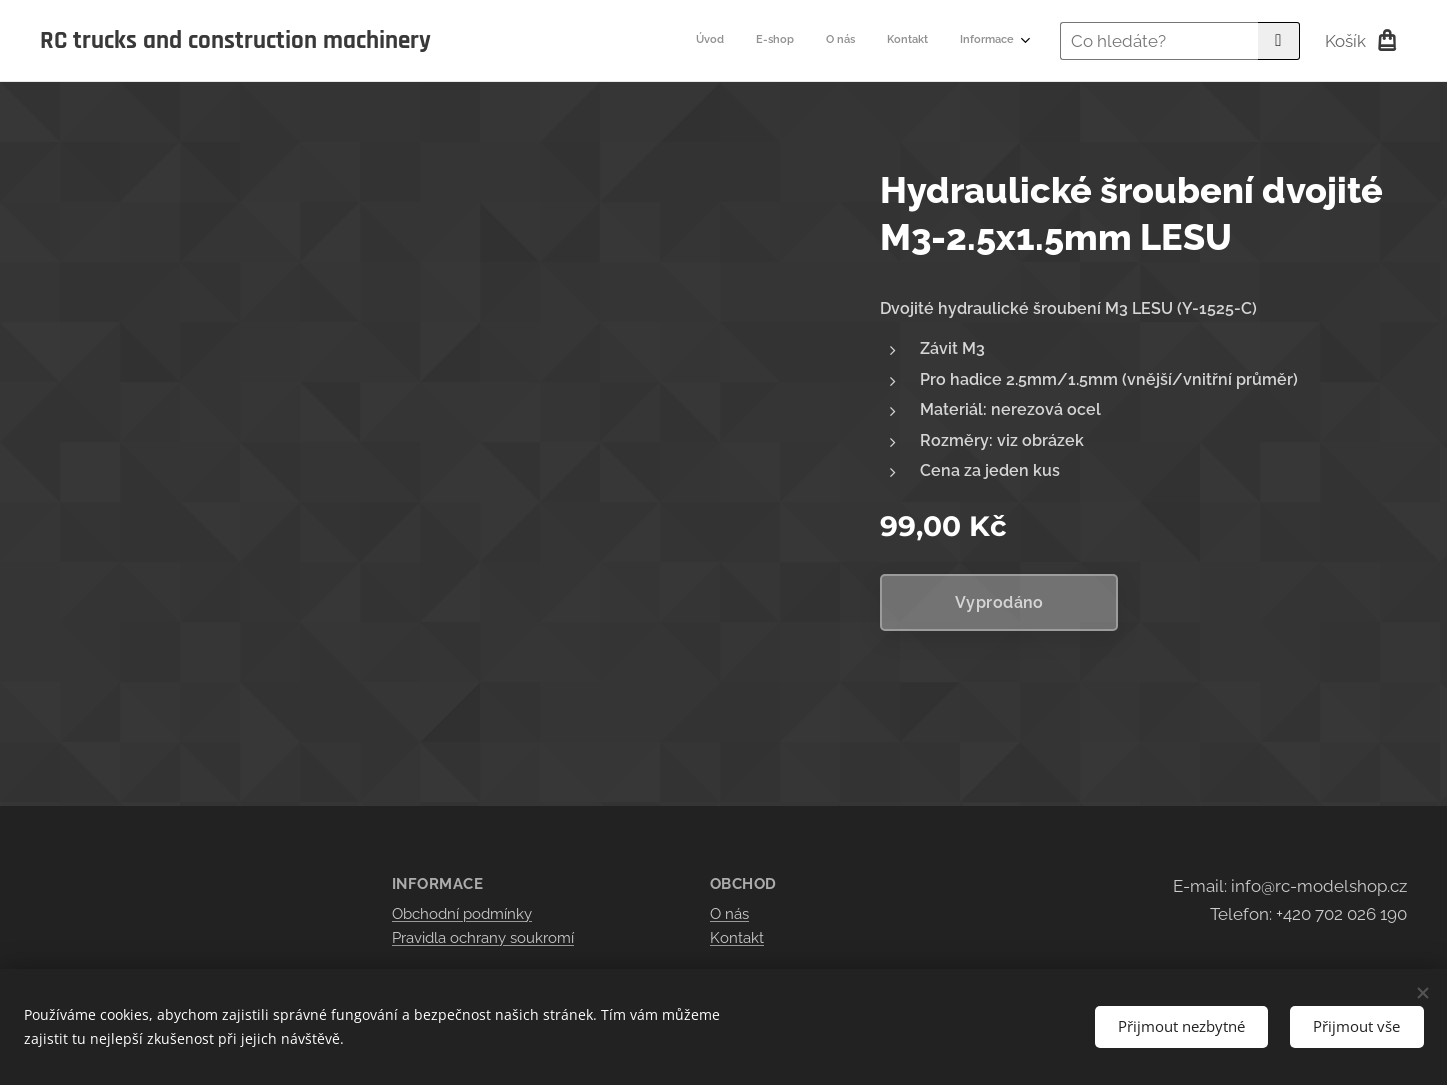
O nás (729, 914)
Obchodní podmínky (462, 914)
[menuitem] (891, 41)
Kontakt (737, 938)
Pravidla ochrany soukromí (483, 938)
